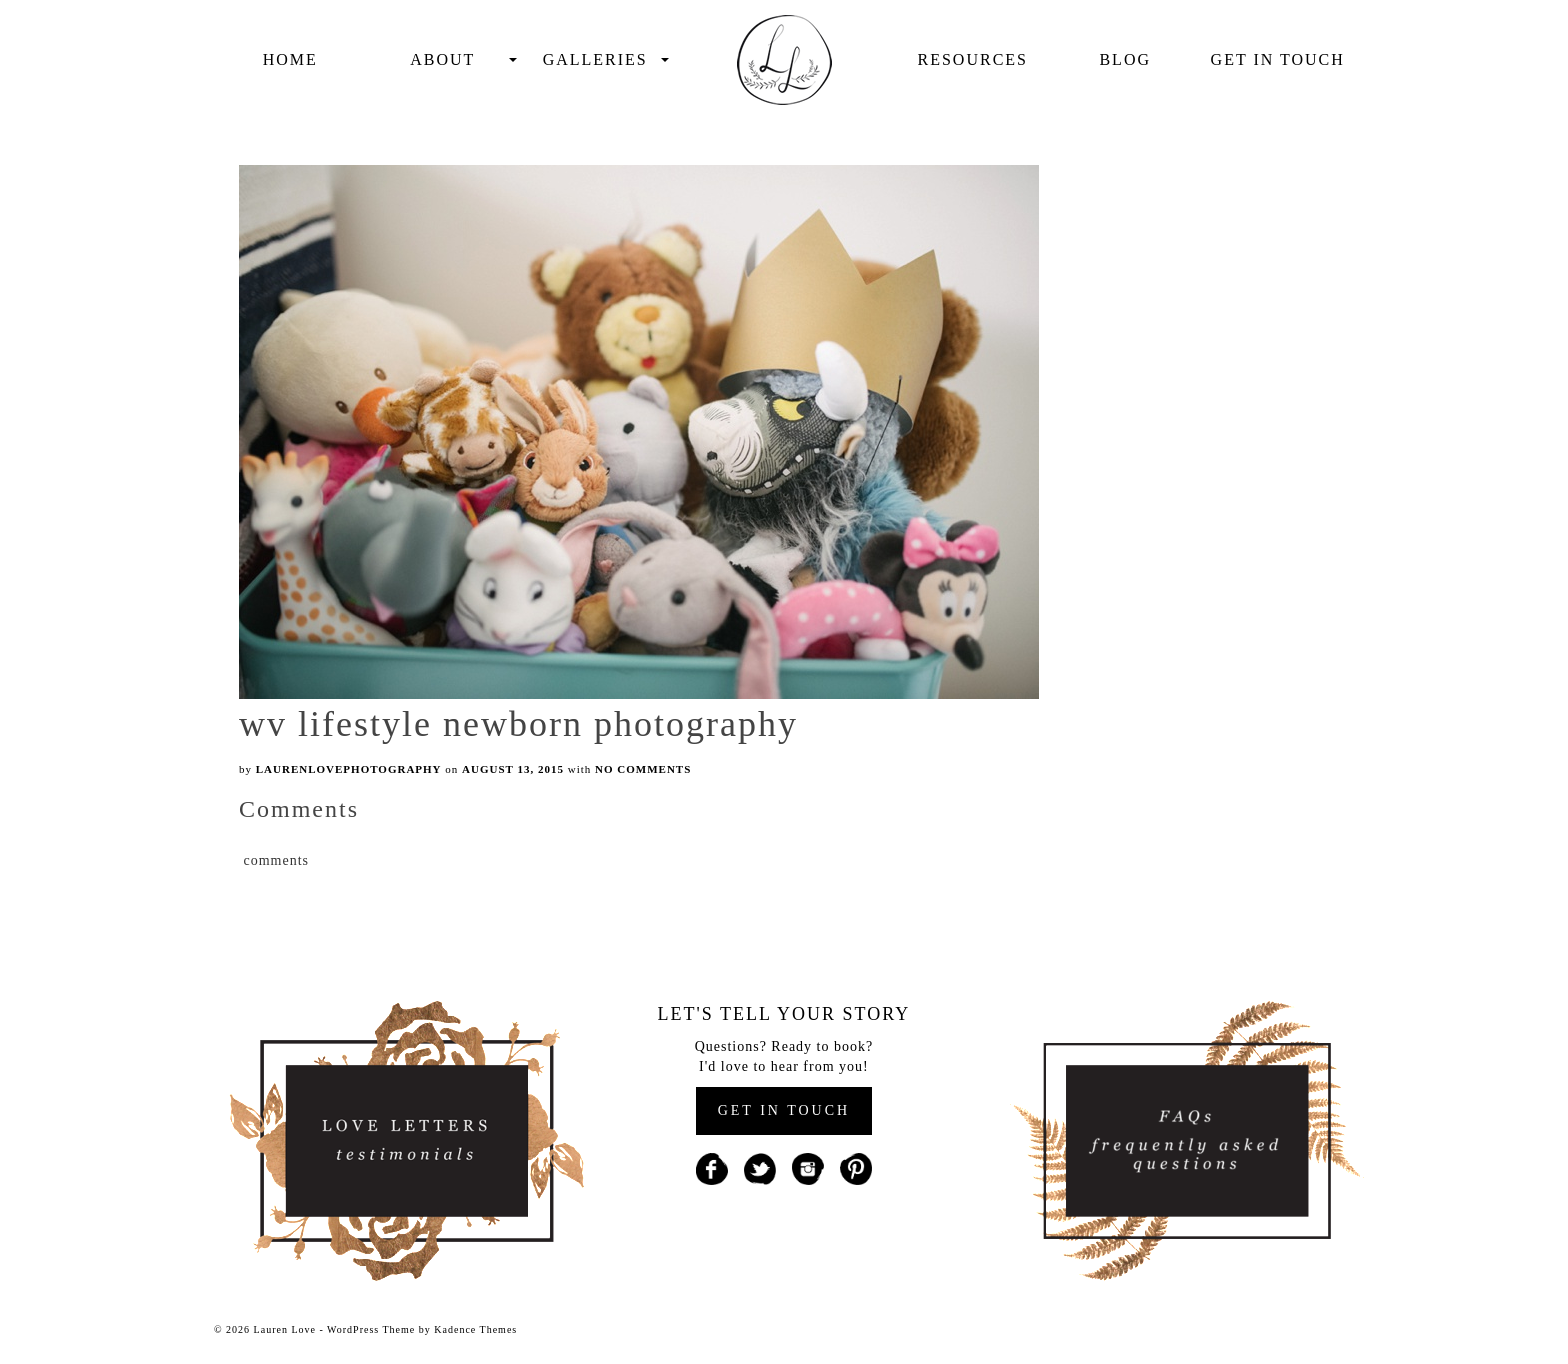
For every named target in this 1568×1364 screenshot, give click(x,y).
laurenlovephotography (349, 769)
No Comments (643, 769)
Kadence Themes (475, 1329)
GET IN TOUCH (784, 1110)
